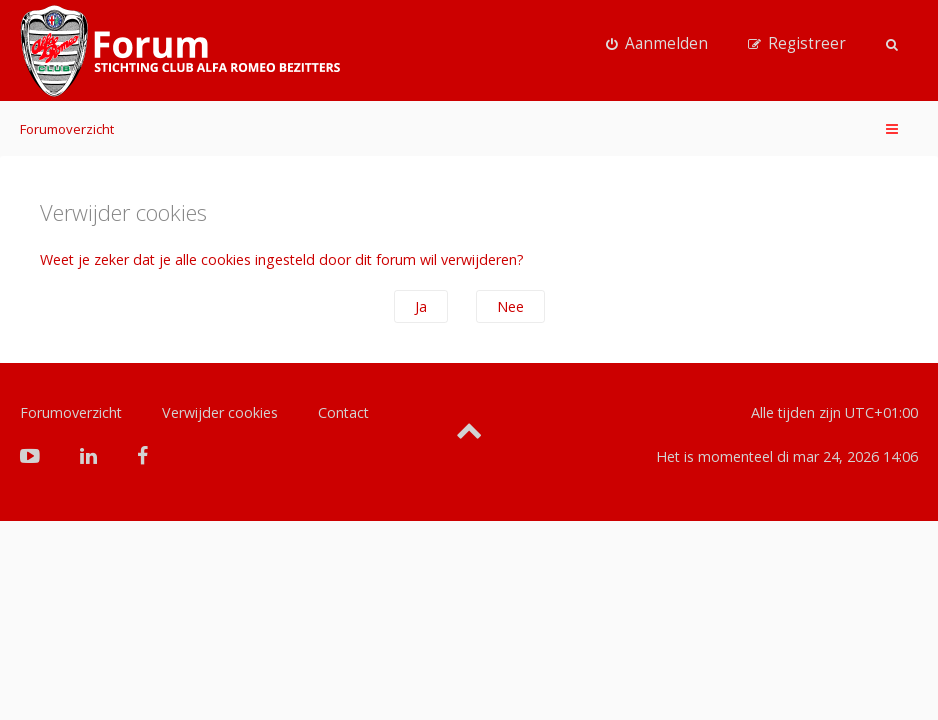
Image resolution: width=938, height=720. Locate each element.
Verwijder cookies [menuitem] (220, 412)
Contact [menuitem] (343, 412)
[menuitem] (657, 44)
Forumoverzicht (67, 129)
